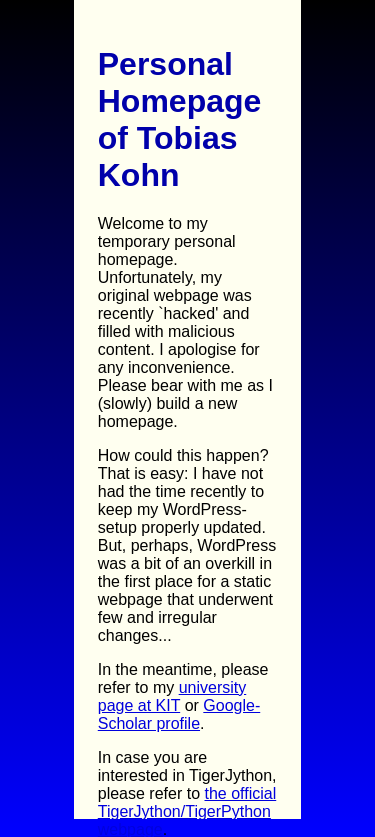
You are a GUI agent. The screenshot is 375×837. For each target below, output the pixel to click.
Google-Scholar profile (179, 714)
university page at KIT (172, 696)
